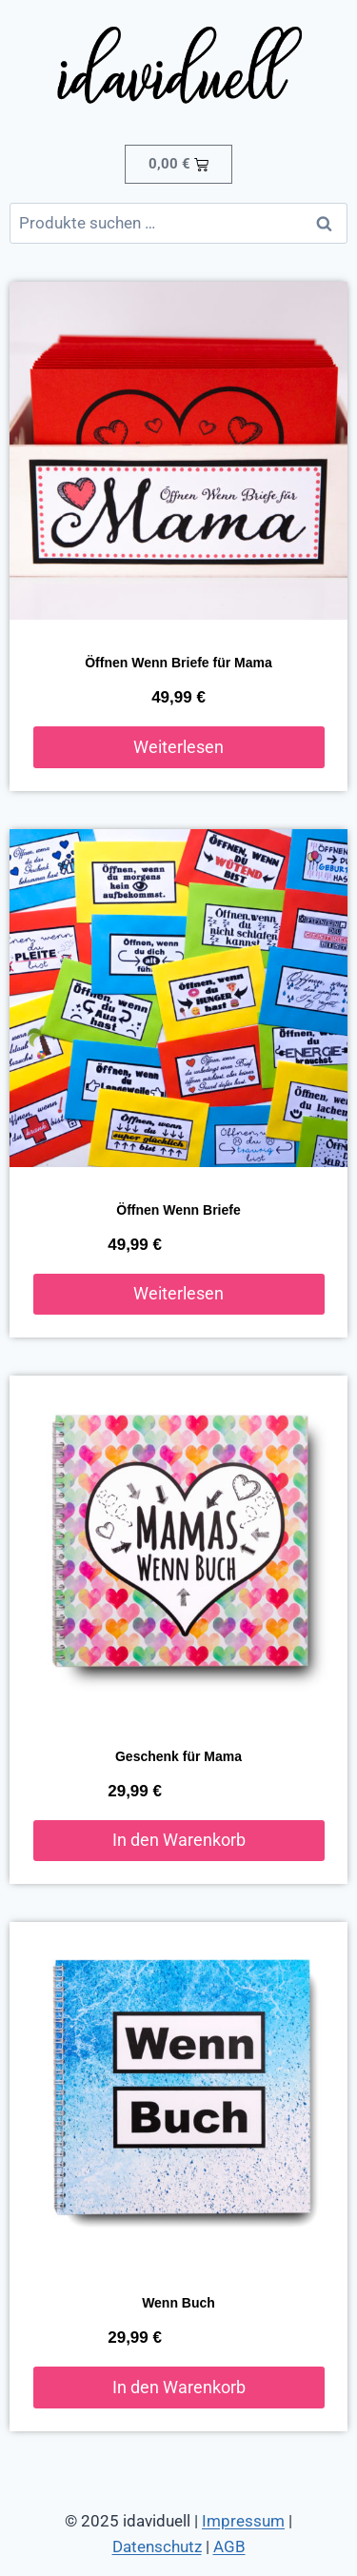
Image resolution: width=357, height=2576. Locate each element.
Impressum (243, 2520)
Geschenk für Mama (178, 1756)
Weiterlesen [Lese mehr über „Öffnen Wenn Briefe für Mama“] (178, 747)
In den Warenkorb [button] (179, 1840)
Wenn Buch (178, 2302)
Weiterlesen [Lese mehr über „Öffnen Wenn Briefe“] (178, 1293)
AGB (229, 2546)
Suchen (329, 223)
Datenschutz (157, 2546)
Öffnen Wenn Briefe (178, 1210)
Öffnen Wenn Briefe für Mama (178, 662)
